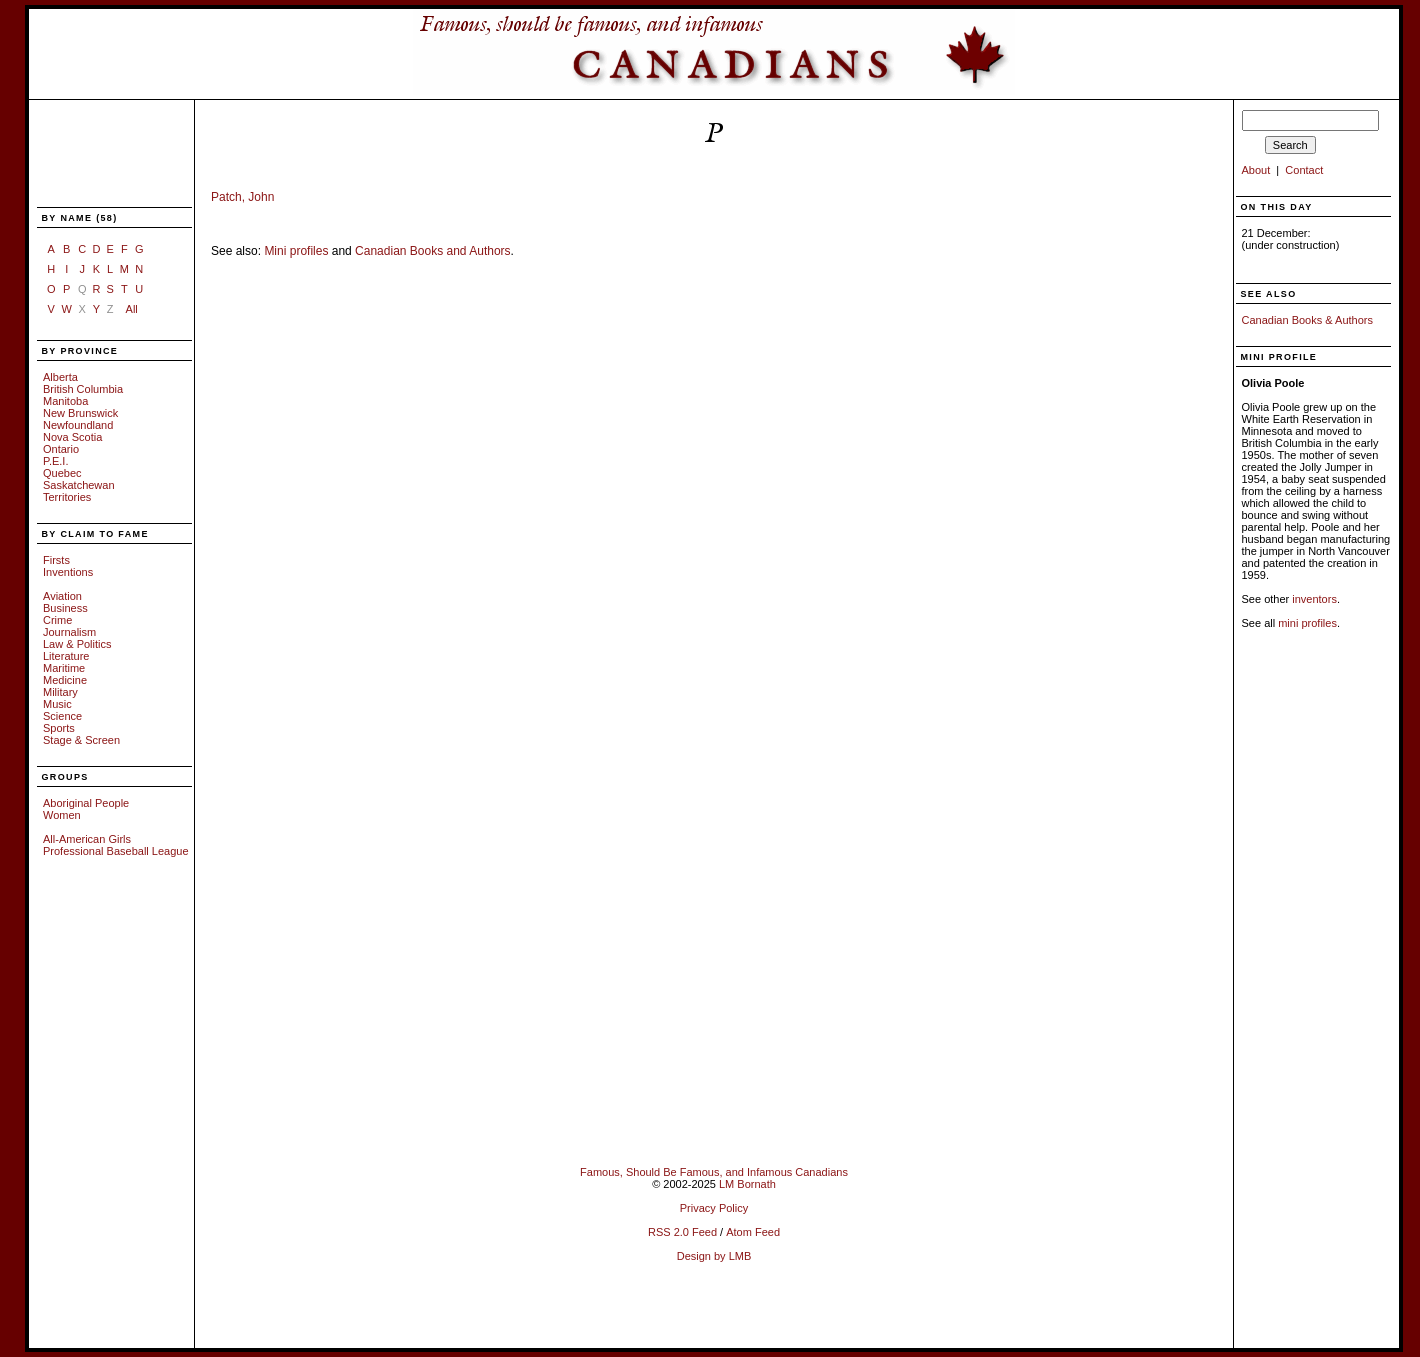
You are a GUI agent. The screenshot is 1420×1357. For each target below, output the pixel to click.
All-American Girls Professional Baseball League (116, 845)
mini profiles (1307, 623)
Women (62, 815)
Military (60, 692)
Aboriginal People (86, 803)
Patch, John (242, 197)
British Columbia (83, 389)
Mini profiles (296, 251)
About (1256, 170)
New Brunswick (80, 413)
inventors (1314, 599)
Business (65, 608)
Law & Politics (77, 644)
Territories (67, 497)
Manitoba (65, 401)
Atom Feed (753, 1232)
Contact (1304, 170)
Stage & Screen (81, 740)
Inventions (68, 572)
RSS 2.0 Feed (682, 1232)
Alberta (60, 377)
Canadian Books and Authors (432, 251)
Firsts (56, 560)
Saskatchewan (79, 485)
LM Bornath (747, 1184)
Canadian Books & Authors (1307, 320)
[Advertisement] (103, 155)
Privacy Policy (714, 1208)
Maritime (64, 668)
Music (57, 704)
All (132, 309)
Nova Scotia (72, 437)
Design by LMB (714, 1256)
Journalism (69, 632)
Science (62, 716)
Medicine (65, 680)
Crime (57, 620)
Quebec (62, 473)
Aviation (62, 596)
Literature (66, 656)
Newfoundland (78, 425)
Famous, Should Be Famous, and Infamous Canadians (714, 1172)
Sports (59, 728)
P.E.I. (55, 461)
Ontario (61, 449)
